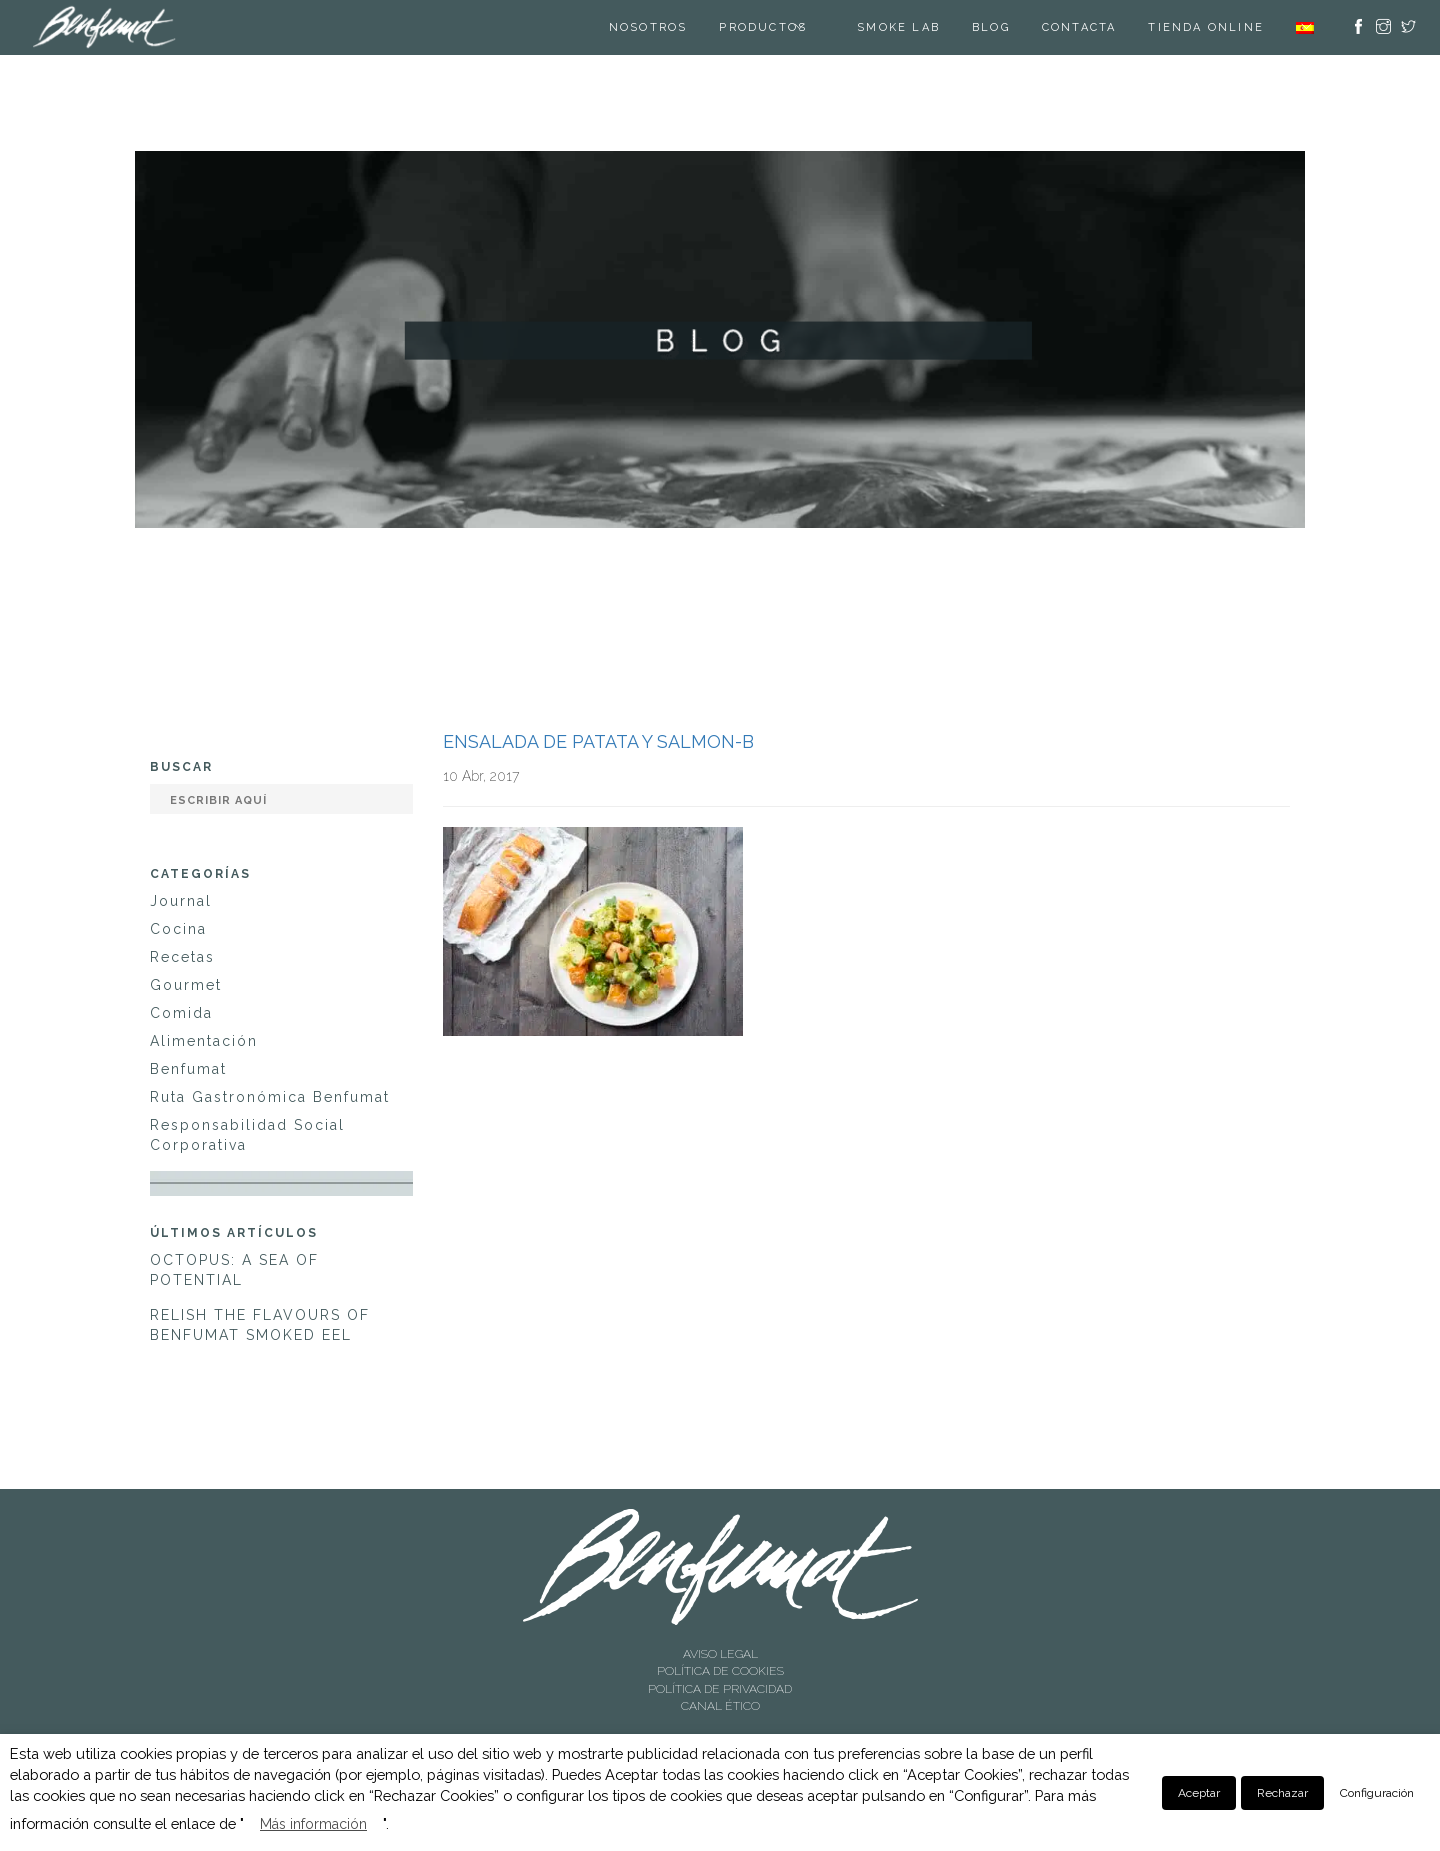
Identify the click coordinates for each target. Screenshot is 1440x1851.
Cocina (178, 929)
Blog (991, 27)
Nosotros (648, 27)
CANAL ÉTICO (720, 1706)
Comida (181, 1013)
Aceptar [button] (1199, 1793)
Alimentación (204, 1041)
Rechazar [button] (1282, 1793)
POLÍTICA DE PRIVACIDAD (720, 1689)
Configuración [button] (1377, 1793)
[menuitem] (1305, 27)
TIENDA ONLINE (1206, 27)
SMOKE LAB (898, 27)
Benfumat (188, 1069)
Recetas (182, 957)
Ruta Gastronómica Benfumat (270, 1097)
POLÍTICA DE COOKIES (720, 1671)
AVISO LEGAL (720, 1654)
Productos (763, 27)
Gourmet (186, 985)
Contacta (1079, 27)
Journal (181, 901)
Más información (313, 1824)
